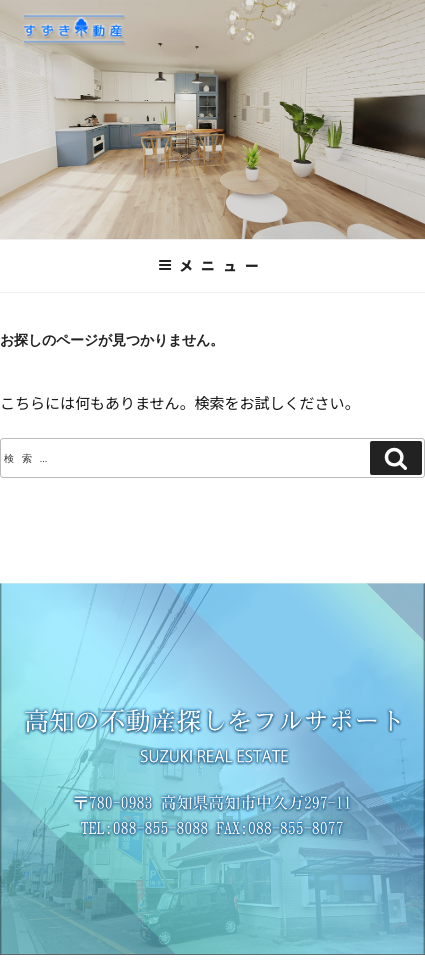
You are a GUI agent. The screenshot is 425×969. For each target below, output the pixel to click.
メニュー (212, 265)
